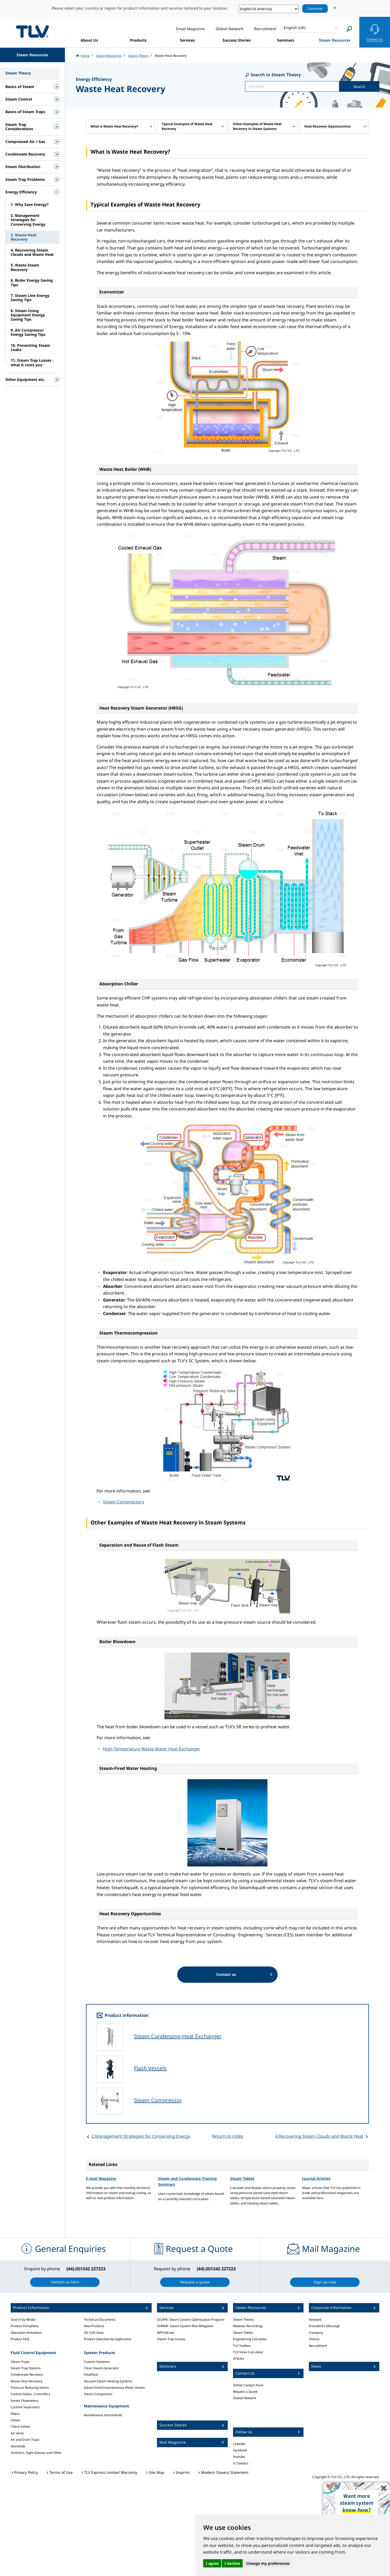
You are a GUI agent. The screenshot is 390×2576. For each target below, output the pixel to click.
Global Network (244, 2398)
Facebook (240, 2450)
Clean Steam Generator (101, 2368)
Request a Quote (245, 2391)
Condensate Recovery (27, 2374)
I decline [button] (232, 2563)
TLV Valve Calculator (248, 2352)
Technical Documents (100, 2319)
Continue (315, 8)
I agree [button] (212, 2563)
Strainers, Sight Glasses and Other (36, 2452)
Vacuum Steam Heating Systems (108, 2381)
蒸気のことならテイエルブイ (32, 31)
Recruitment (318, 2345)
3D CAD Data (94, 2332)
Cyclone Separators (25, 2407)
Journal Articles (316, 2178)
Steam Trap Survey (171, 2339)
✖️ (383, 2487)
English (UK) (294, 27)
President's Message (324, 2326)
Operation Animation (26, 2332)
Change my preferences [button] (268, 2563)
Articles (238, 2358)
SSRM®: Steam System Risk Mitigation (185, 2326)
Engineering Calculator (250, 2339)
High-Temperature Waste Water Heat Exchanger (151, 1749)
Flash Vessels (150, 2068)
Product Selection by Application (107, 2339)
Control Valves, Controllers (30, 2394)
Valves (15, 2420)
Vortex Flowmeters (24, 2400)
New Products (94, 2326)
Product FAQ (20, 2339)
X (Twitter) (240, 2463)
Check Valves (20, 2426)
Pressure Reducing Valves (30, 2387)
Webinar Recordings (248, 2326)
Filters (15, 2413)
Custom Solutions (97, 2361)
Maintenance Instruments (103, 2415)
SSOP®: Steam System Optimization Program (190, 2319)
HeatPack (91, 2374)
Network (315, 2319)
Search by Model (23, 2319)
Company (316, 2332)
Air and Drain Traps (25, 2439)
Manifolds (18, 2446)
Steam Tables (242, 2178)
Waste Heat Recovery (26, 2381)
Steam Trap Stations (26, 2368)
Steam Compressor (158, 2100)
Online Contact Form (248, 2385)
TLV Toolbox (242, 2345)
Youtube (239, 2456)
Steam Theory (243, 2319)
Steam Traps (20, 2361)
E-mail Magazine (101, 2178)
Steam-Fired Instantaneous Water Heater (114, 2387)
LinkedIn (239, 2444)
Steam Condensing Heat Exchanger (177, 2036)
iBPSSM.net (165, 2332)
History (314, 2339)
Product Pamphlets (25, 2326)
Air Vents (17, 2433)
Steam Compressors (123, 1502)
